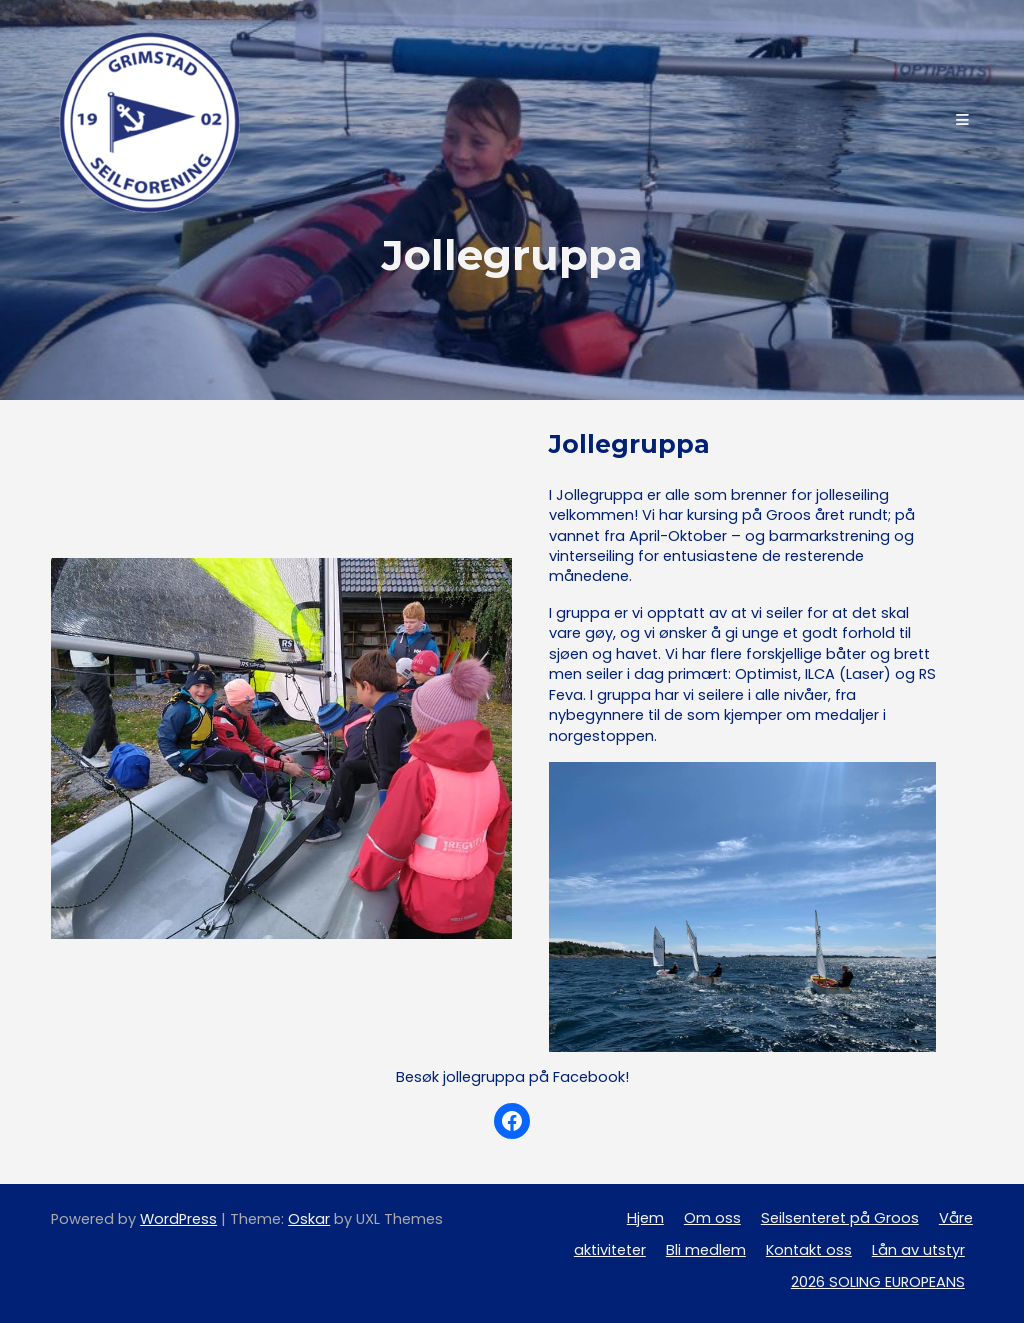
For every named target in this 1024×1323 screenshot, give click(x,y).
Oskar (309, 1219)
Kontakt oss (809, 1250)
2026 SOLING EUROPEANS (878, 1282)
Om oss (712, 1218)
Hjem (645, 1218)
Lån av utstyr (918, 1250)
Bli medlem (706, 1250)
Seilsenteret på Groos (840, 1218)
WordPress (178, 1219)
